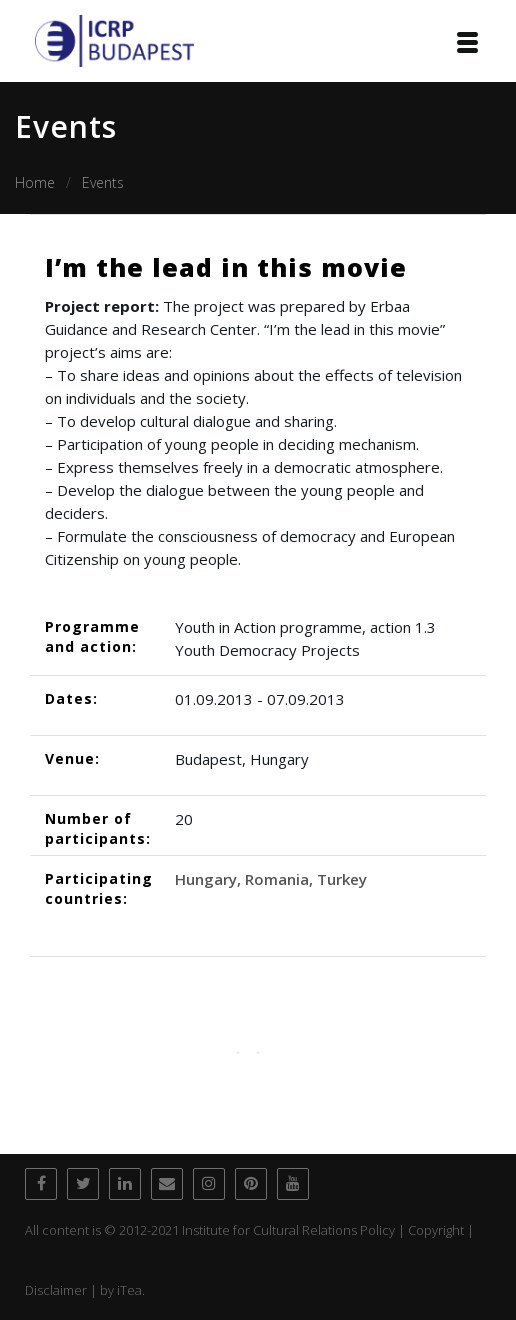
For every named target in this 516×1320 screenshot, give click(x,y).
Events (103, 182)
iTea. (131, 1290)
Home (35, 182)
